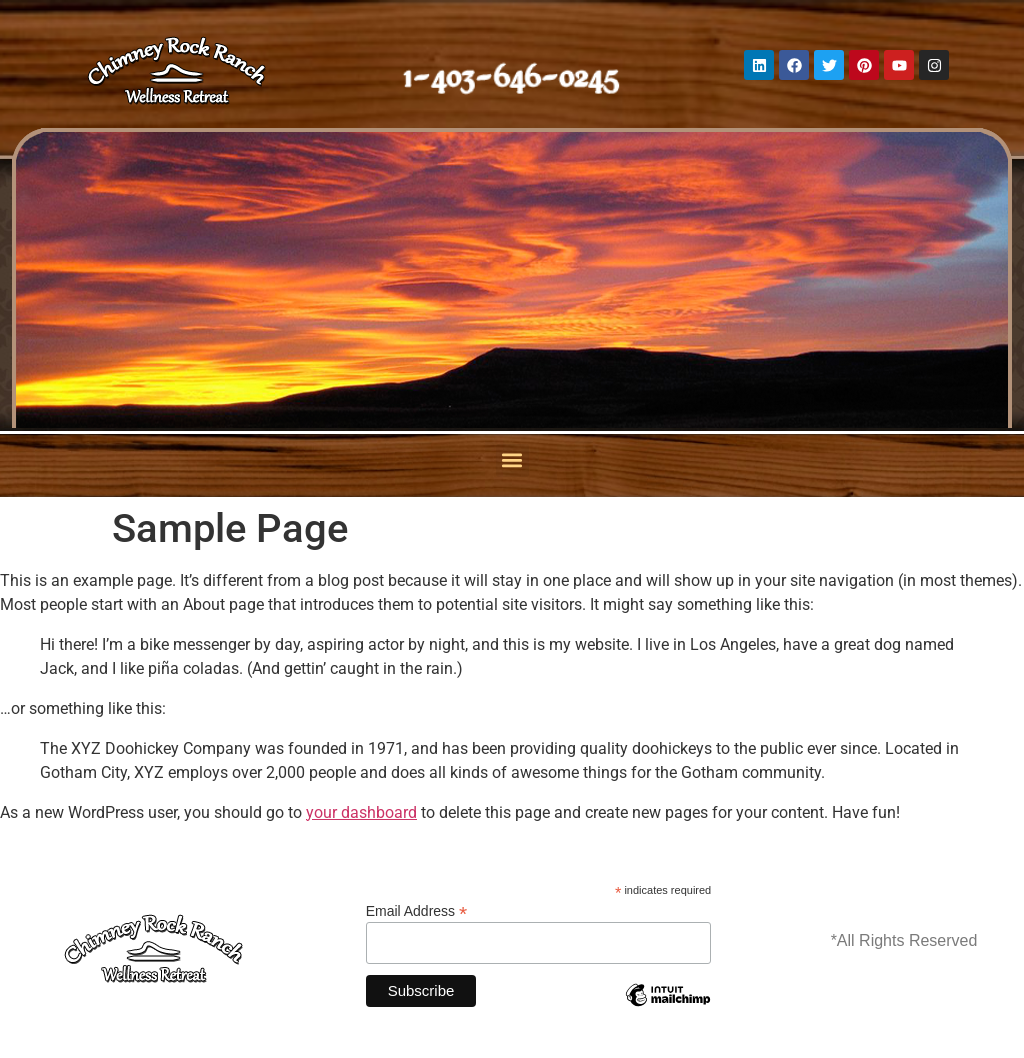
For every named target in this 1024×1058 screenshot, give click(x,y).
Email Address (417, 910)
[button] (512, 460)
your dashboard (361, 812)
